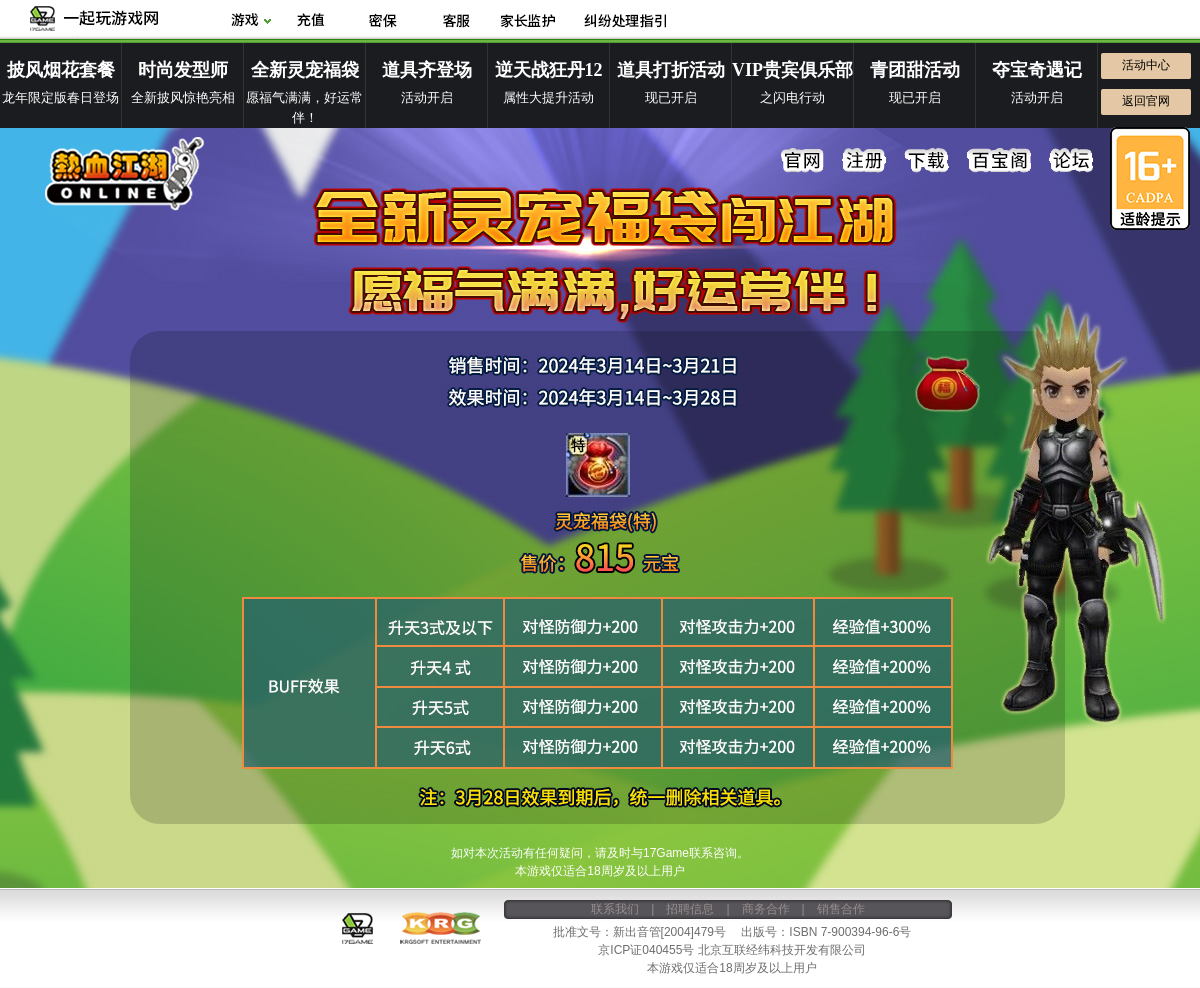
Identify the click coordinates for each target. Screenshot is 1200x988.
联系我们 (615, 909)
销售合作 (841, 909)
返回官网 (1146, 101)
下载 (927, 161)
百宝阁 (999, 161)
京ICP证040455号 (646, 950)
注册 (865, 161)
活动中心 (1146, 65)
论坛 (1071, 161)
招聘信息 (690, 909)
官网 (803, 161)
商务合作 (766, 909)
